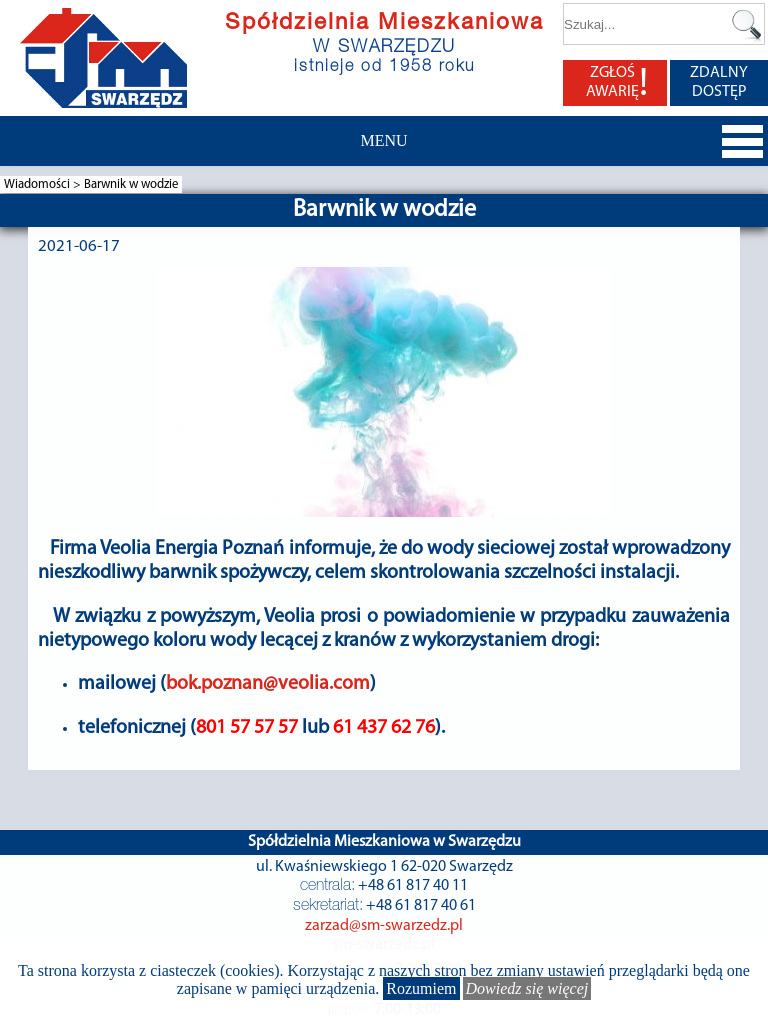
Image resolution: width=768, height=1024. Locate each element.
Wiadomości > (44, 184)
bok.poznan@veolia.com (268, 684)
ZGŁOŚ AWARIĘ (617, 83)
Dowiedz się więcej (527, 988)
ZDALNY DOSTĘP (719, 82)
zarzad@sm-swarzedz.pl (384, 926)
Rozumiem (421, 988)
